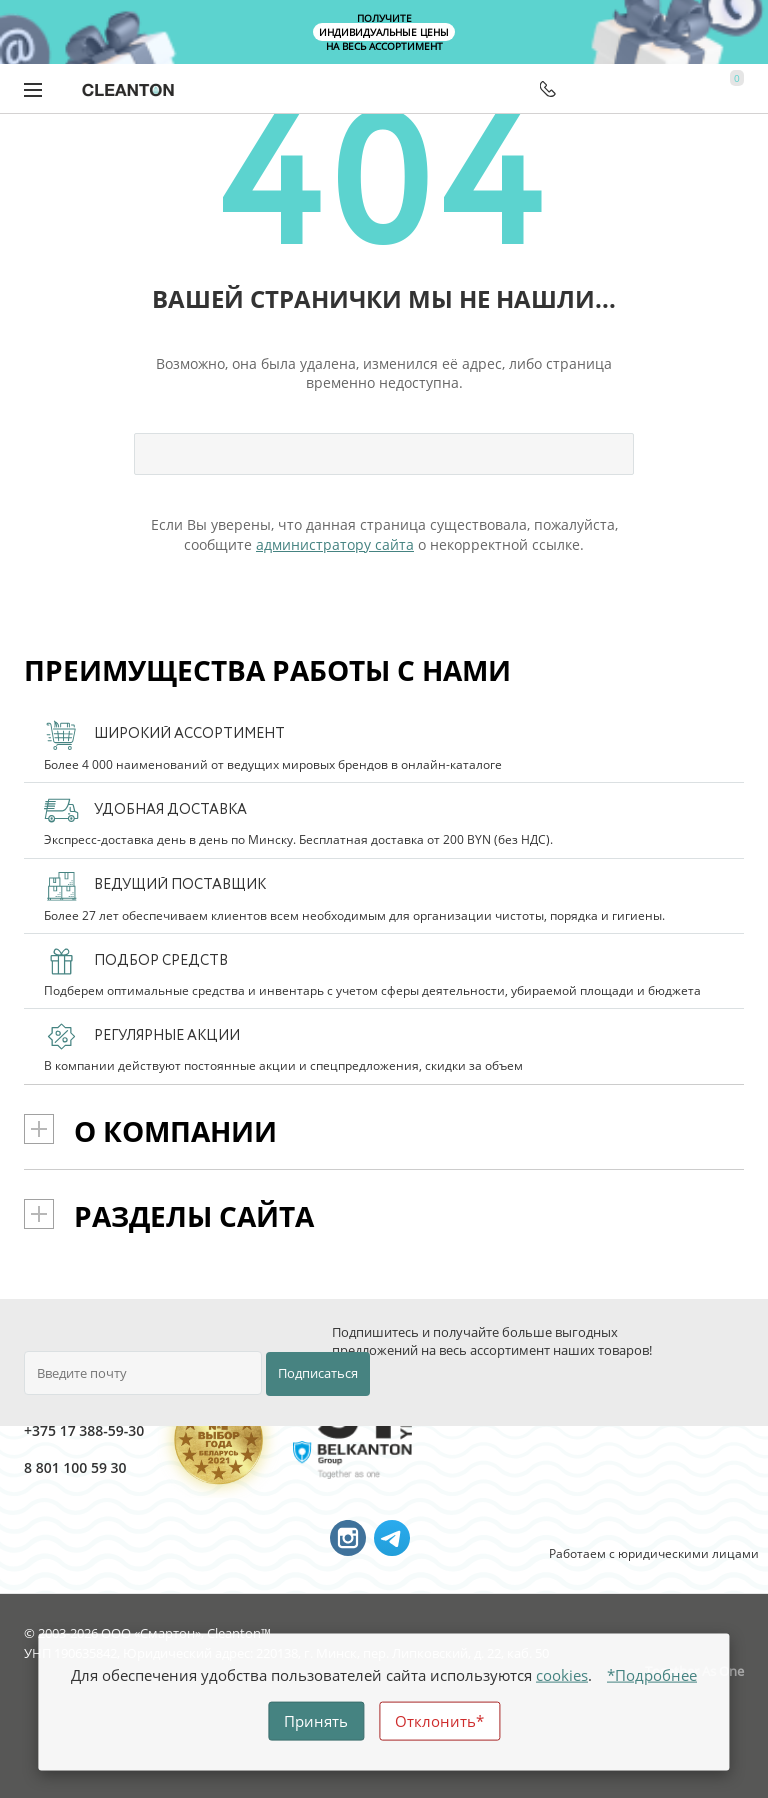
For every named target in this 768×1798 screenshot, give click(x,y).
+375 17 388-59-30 (46, 1430)
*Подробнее (652, 1675)
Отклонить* (439, 1721)
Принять (316, 1721)
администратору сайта (335, 544)
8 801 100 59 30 (46, 1467)
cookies (562, 1675)
